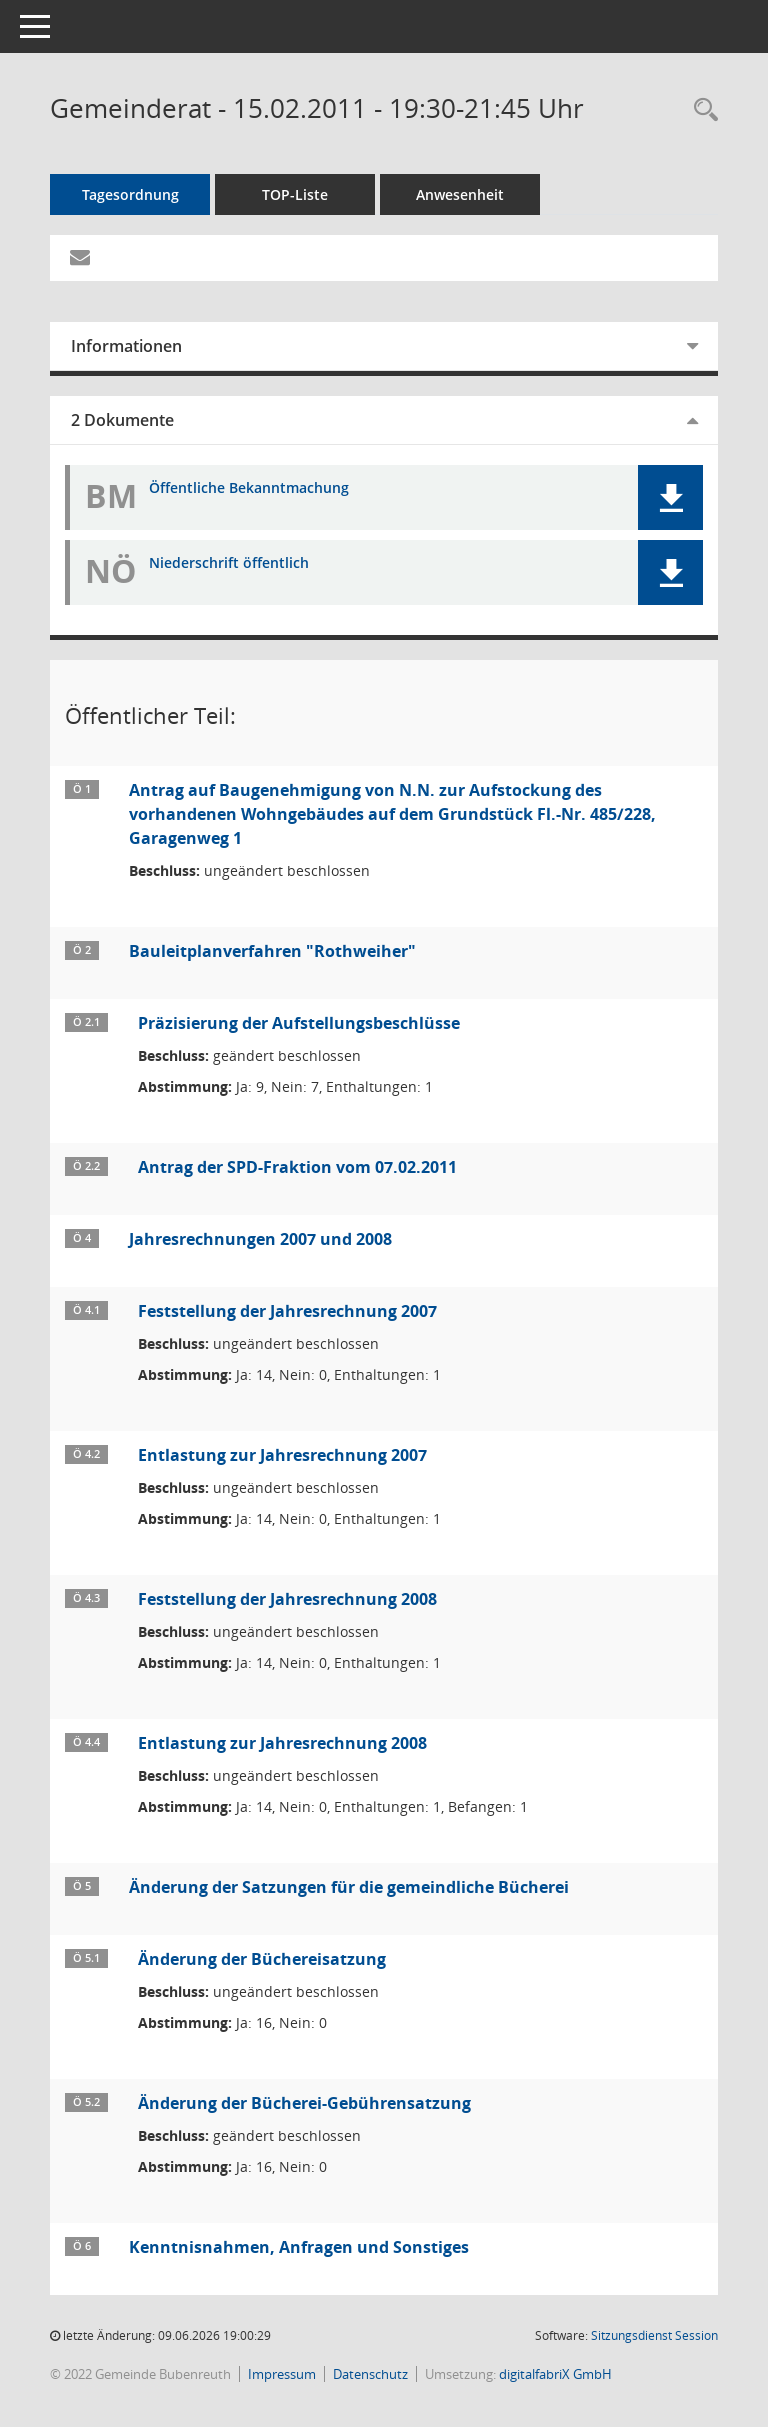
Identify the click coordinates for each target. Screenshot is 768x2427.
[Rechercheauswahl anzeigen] (701, 110)
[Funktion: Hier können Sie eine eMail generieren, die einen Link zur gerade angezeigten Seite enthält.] (80, 258)
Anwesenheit (460, 194)
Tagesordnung (130, 194)
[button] (670, 497)
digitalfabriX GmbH (555, 2374)
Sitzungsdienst (654, 2335)
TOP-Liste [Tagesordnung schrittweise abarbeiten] (295, 194)
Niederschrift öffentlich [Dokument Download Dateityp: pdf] (229, 563)
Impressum (282, 2374)
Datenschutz (370, 2374)
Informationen (126, 346)
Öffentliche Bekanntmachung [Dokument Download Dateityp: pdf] (249, 488)
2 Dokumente (122, 420)
